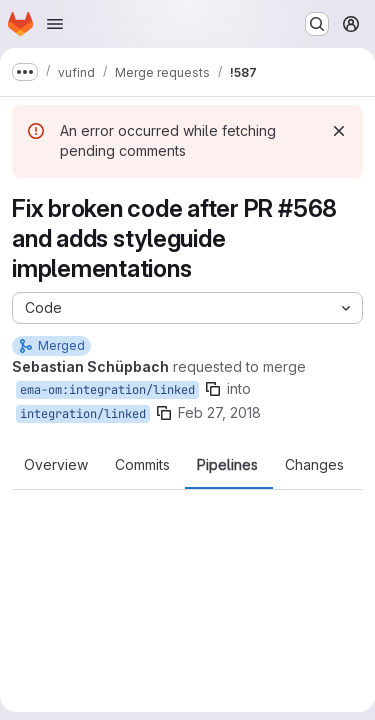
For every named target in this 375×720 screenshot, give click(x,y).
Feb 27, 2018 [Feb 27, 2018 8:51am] (219, 412)
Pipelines (227, 465)
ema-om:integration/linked (107, 390)
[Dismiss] (339, 131)
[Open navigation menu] (55, 24)
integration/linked (83, 414)
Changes (314, 465)
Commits (142, 465)
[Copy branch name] (213, 389)
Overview (56, 465)
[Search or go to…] (317, 24)
